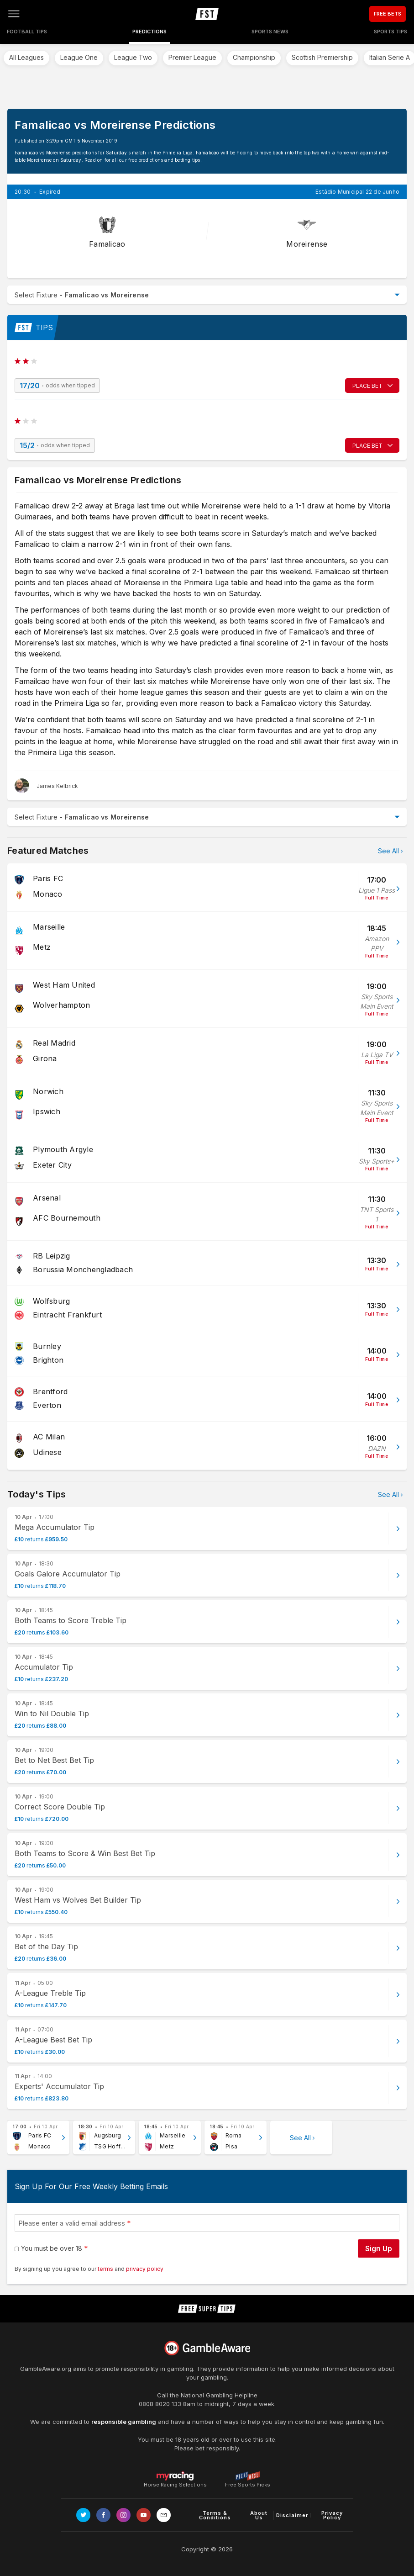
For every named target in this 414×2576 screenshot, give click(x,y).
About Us (258, 2515)
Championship (254, 57)
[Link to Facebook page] (103, 2515)
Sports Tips (390, 31)
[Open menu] (13, 13)
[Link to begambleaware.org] (207, 2348)
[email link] (164, 2515)
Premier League (192, 57)
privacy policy (144, 2268)
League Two (133, 57)
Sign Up (378, 2248)
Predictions (149, 31)
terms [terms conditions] (106, 2268)
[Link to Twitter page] (83, 2515)
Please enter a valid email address (71, 2223)
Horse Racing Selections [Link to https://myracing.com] (175, 2476)
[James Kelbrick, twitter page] (46, 785)
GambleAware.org (45, 2368)
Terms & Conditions (215, 2515)
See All (388, 851)
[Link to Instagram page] (123, 2515)
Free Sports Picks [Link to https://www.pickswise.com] (247, 2482)
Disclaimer (292, 2515)
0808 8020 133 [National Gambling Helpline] (160, 2403)
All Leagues (26, 57)
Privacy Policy (332, 2515)
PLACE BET (367, 385)
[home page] (207, 13)
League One (79, 57)
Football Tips (27, 31)
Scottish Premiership (322, 57)
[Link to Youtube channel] (143, 2515)
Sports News (270, 31)
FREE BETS (387, 14)
